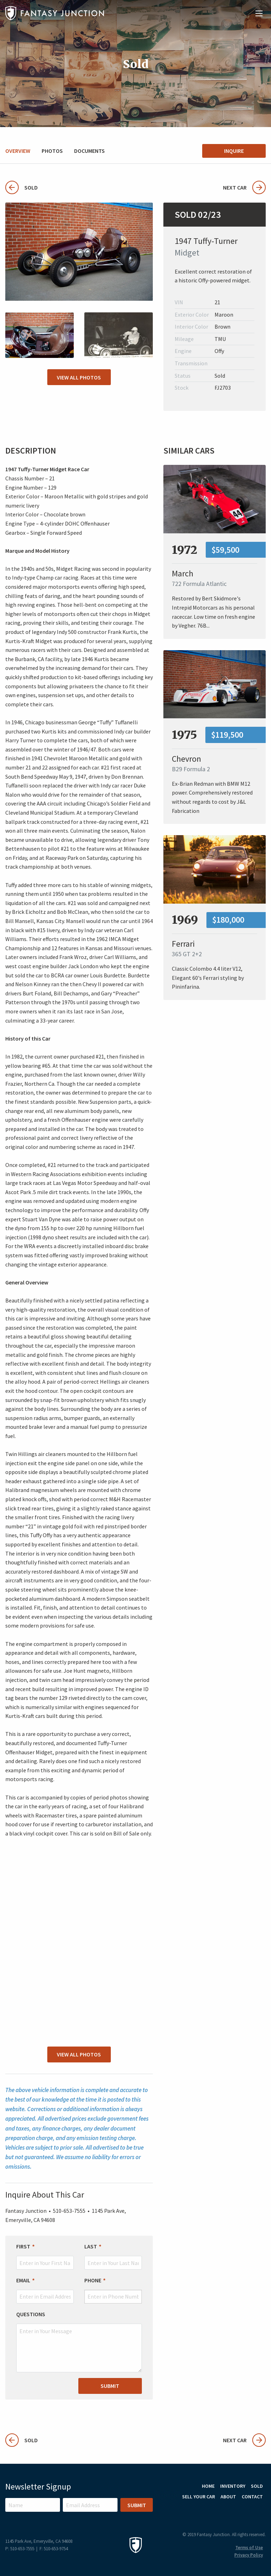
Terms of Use (249, 2548)
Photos (52, 150)
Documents (89, 150)
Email (23, 2280)
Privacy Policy (248, 2555)
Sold (21, 187)
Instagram (240, 2513)
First (23, 2246)
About (228, 2496)
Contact (252, 2496)
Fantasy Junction (54, 13)
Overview (17, 150)
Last (90, 2246)
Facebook (259, 2513)
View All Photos (79, 377)
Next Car (244, 187)
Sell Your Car (198, 2496)
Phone (92, 2280)
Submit (110, 2385)
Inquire (234, 150)
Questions (30, 2314)
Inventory (232, 2486)
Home (208, 2486)
